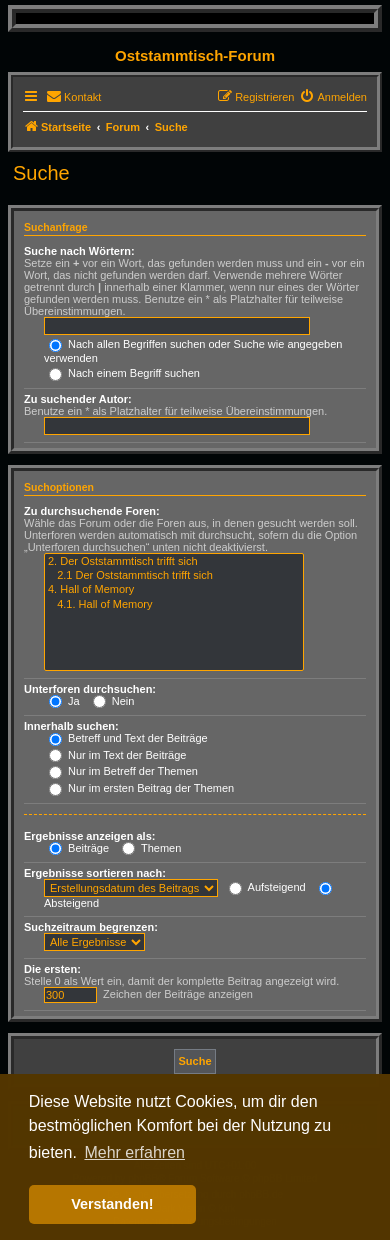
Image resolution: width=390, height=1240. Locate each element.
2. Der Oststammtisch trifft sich (174, 562)
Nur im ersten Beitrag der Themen (141, 788)
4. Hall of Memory (174, 590)
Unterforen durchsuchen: (90, 689)
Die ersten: (52, 969)
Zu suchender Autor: (78, 399)
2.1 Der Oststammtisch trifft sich (174, 576)
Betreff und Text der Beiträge (128, 738)
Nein (114, 701)
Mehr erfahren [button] (134, 1152)
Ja (64, 701)
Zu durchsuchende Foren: (92, 511)
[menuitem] (73, 97)
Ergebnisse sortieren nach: (95, 873)
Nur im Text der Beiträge (117, 755)
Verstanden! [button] (112, 1204)
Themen (151, 848)
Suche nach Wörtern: (79, 251)
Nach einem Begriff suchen (124, 373)
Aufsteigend (267, 887)
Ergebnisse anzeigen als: (89, 836)
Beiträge (79, 848)
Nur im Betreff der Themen (123, 771)
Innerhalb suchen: (71, 726)
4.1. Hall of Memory (174, 605)
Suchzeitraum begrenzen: (91, 927)
